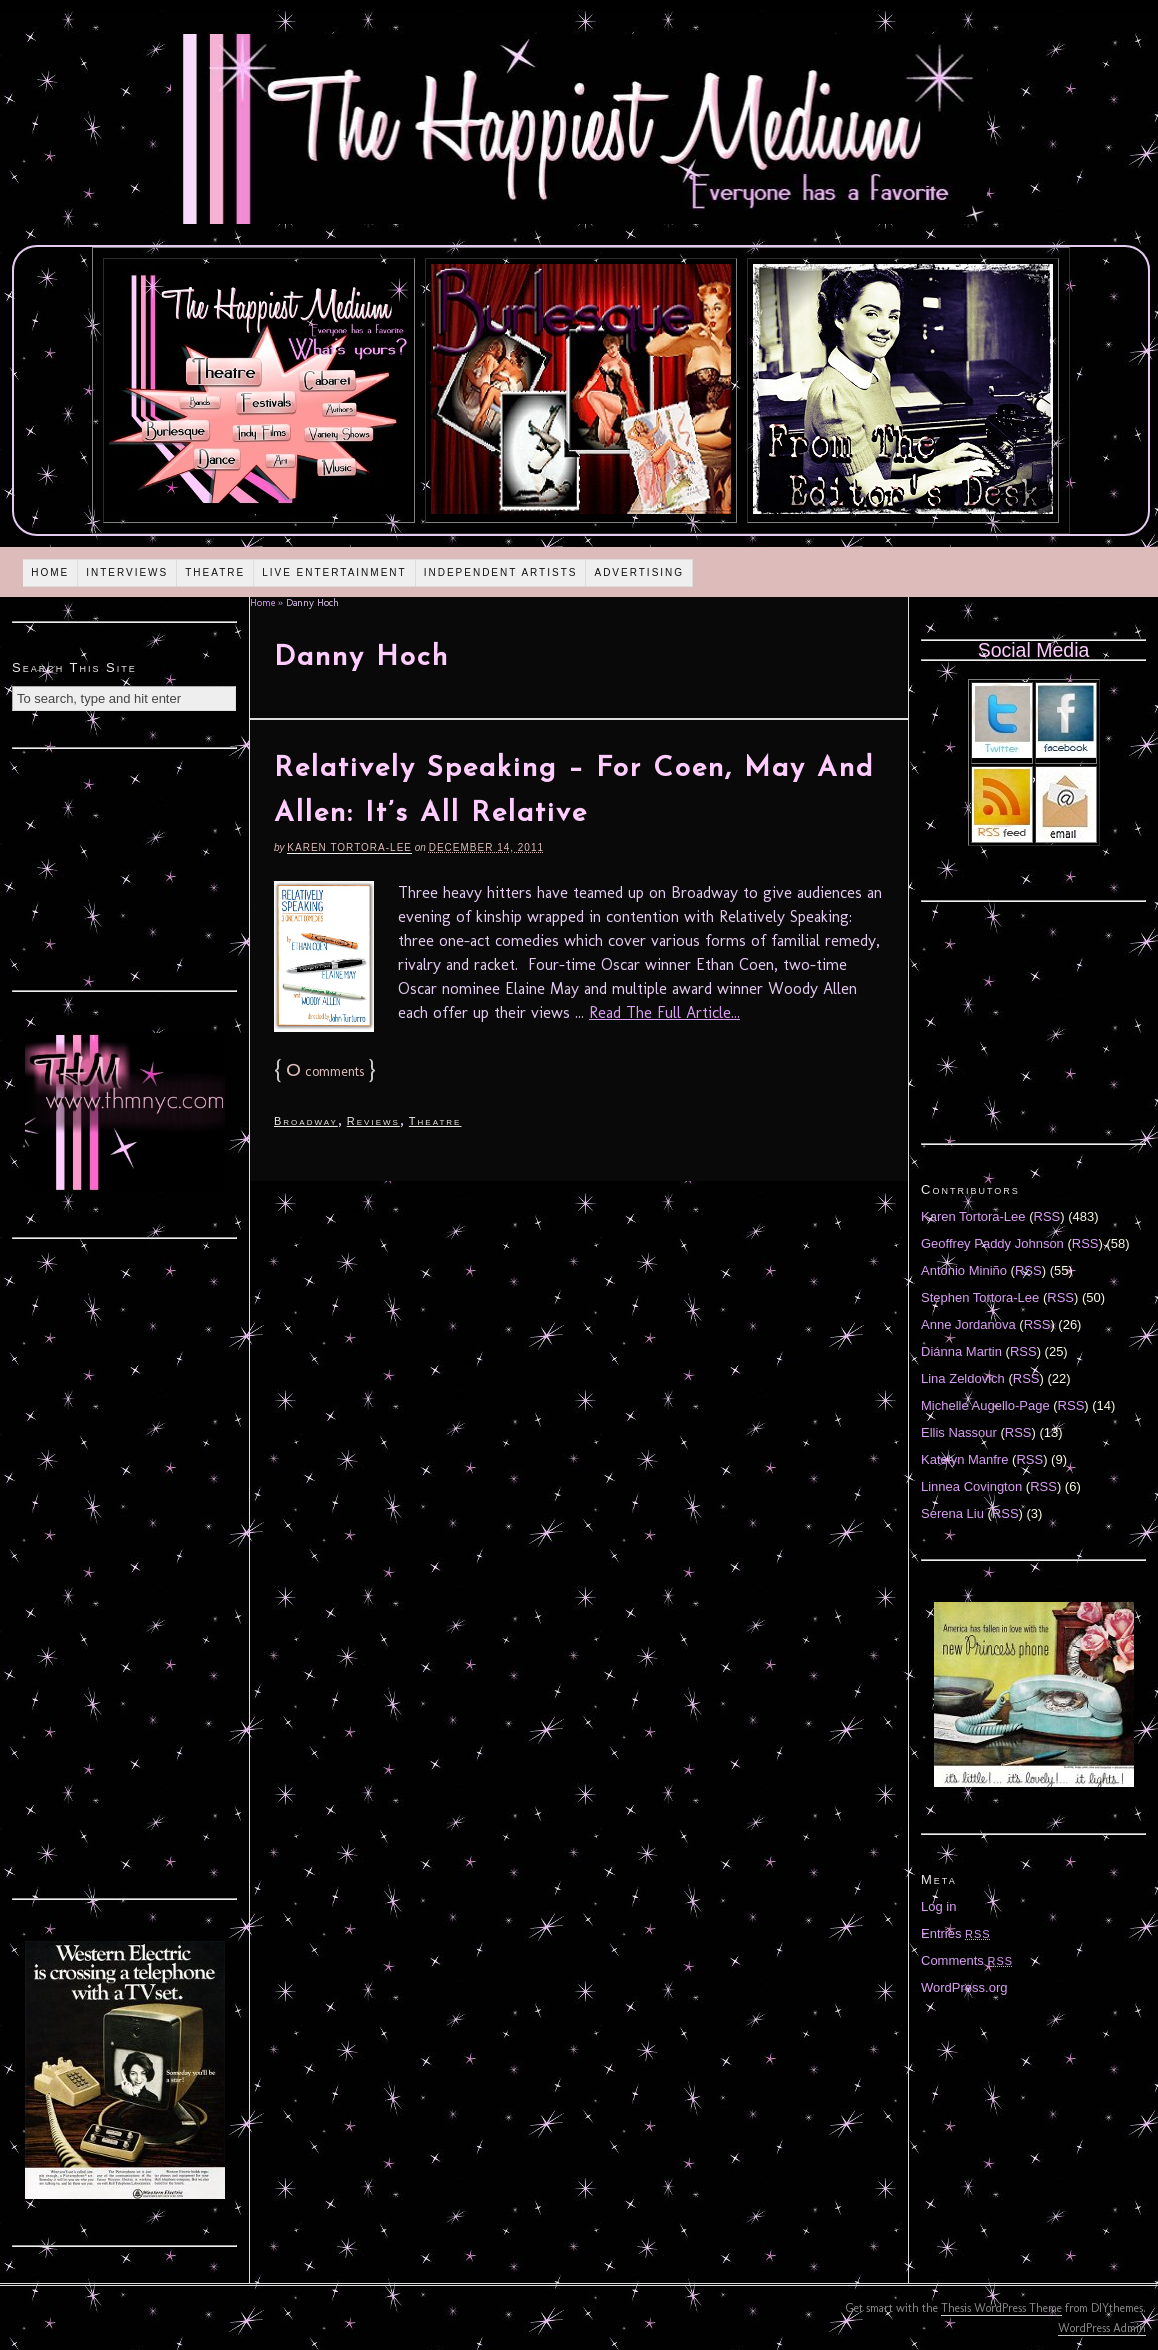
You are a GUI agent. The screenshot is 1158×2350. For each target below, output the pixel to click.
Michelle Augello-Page (985, 1405)
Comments (967, 1960)
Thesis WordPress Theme (1001, 2308)
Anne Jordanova (968, 1324)
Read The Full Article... (664, 1012)
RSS (1047, 1216)
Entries (956, 1933)
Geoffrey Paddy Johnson (992, 1243)
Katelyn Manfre (964, 1459)
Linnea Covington (971, 1486)
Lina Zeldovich (963, 1378)
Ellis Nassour (959, 1432)
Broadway (306, 1121)
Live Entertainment (334, 572)
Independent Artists (501, 572)
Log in (938, 1906)
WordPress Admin (1102, 2328)
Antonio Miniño (964, 1270)
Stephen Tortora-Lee (980, 1297)
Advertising (639, 572)
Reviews (373, 1121)
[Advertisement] (125, 867)
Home (50, 572)
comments (325, 1071)
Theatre (215, 572)
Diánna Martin (961, 1351)
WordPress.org (964, 1987)
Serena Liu (952, 1513)
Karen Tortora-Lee (349, 847)
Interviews (127, 572)
